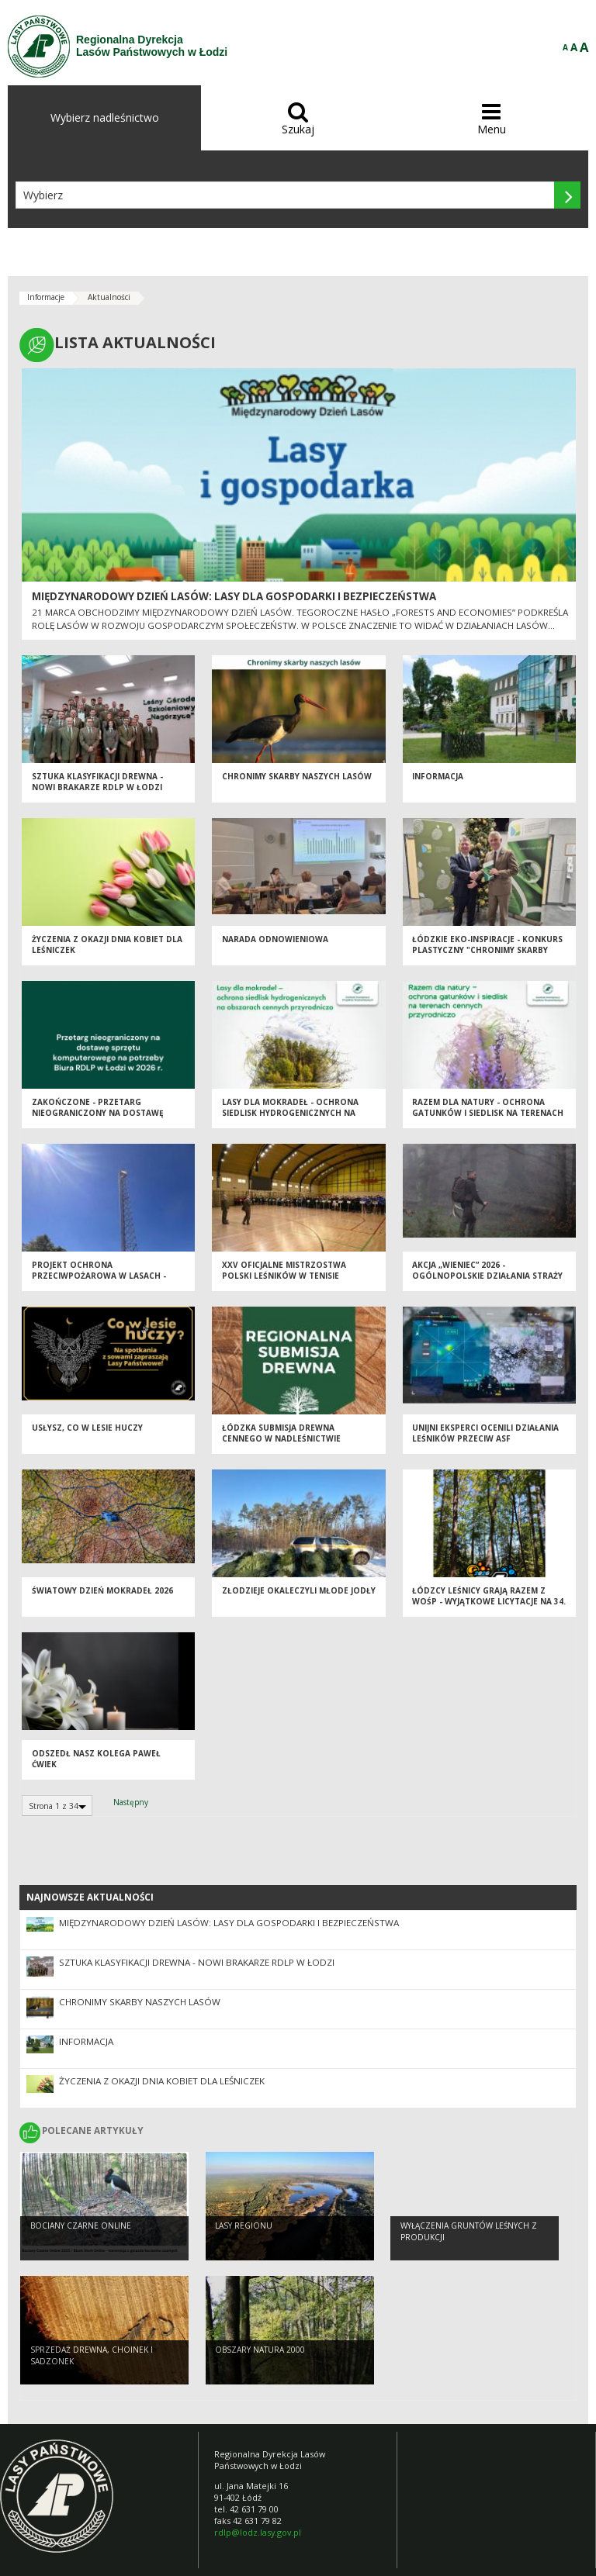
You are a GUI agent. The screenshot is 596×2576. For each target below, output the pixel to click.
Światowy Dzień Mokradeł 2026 (102, 1599)
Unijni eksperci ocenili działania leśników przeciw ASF (485, 1442)
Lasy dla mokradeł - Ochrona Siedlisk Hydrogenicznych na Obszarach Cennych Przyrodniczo (290, 1127)
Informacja (437, 784)
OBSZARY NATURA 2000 (260, 2355)
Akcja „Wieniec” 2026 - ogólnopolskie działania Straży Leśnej (487, 1284)
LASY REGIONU (243, 2231)
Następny (130, 1802)
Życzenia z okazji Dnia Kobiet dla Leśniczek (162, 2081)
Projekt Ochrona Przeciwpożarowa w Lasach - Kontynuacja (99, 1284)
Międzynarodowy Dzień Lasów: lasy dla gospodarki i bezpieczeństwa (234, 596)
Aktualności (109, 297)
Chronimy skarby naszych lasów (297, 784)
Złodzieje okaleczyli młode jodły (299, 1599)
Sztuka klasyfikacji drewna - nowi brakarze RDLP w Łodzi (97, 790)
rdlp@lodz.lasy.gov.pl (257, 2532)
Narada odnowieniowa (275, 947)
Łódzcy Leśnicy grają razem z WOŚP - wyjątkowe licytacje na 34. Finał (489, 1610)
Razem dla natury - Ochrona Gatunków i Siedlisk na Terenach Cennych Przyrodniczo (487, 1121)
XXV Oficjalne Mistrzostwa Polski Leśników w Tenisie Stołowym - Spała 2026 (284, 1284)
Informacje (45, 297)
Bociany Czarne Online (80, 2231)
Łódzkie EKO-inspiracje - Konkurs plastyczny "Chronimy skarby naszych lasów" (487, 958)
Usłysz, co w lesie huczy (87, 1436)
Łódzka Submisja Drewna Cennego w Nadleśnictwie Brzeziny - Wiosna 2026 (281, 1447)
